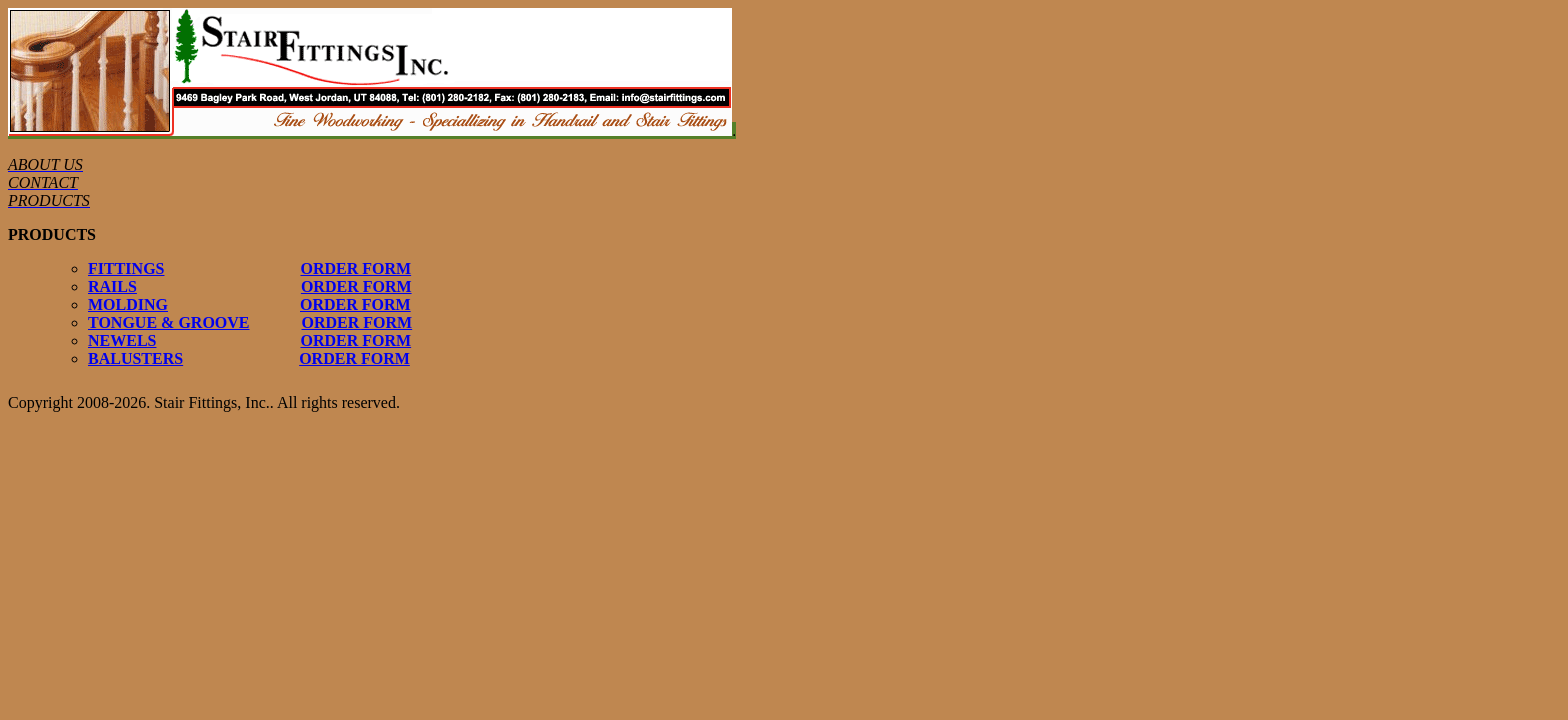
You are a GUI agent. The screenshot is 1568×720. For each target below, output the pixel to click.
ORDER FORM (355, 268)
